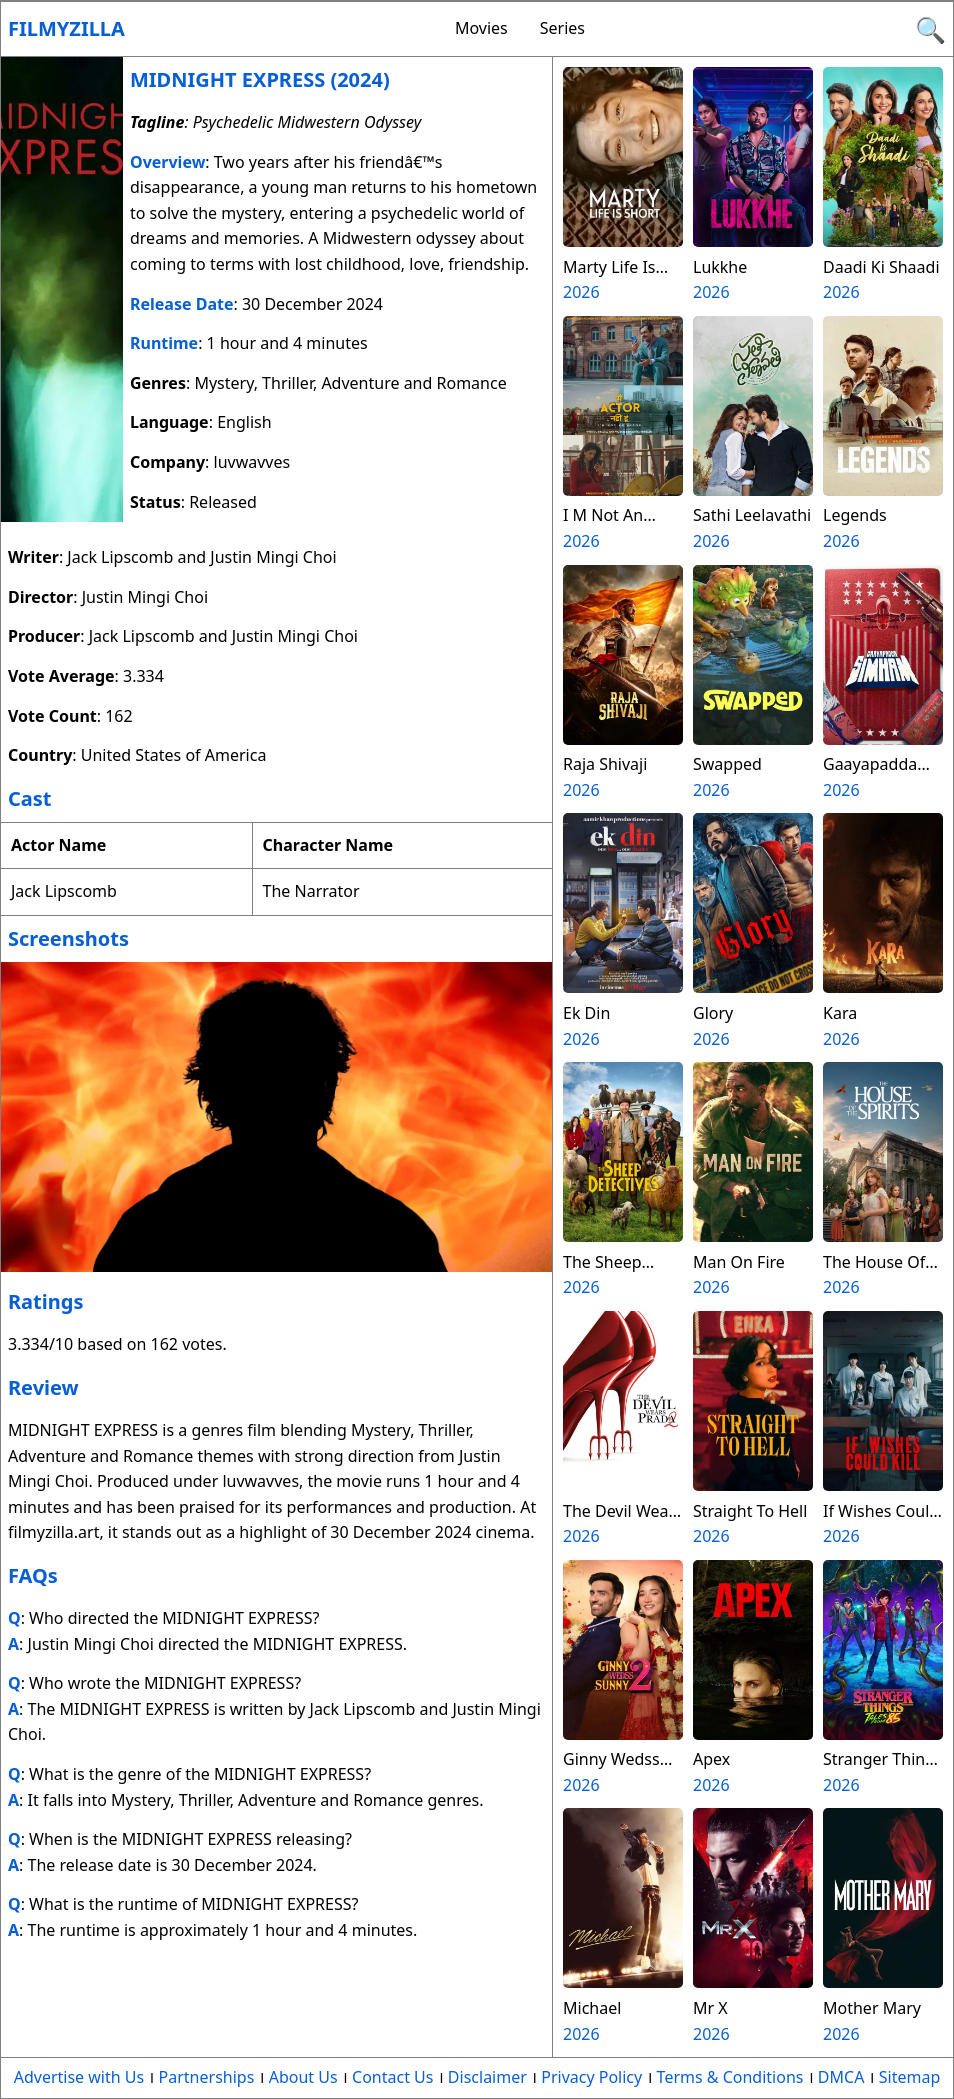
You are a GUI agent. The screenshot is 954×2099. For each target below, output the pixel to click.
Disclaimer (487, 2077)
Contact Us (392, 2077)
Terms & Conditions (730, 2077)
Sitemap (910, 2077)
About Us (303, 2077)
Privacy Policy (591, 2077)
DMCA (841, 2077)
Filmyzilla (66, 28)
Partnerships (207, 2077)
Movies (481, 28)
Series (562, 28)
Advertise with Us (79, 2077)
